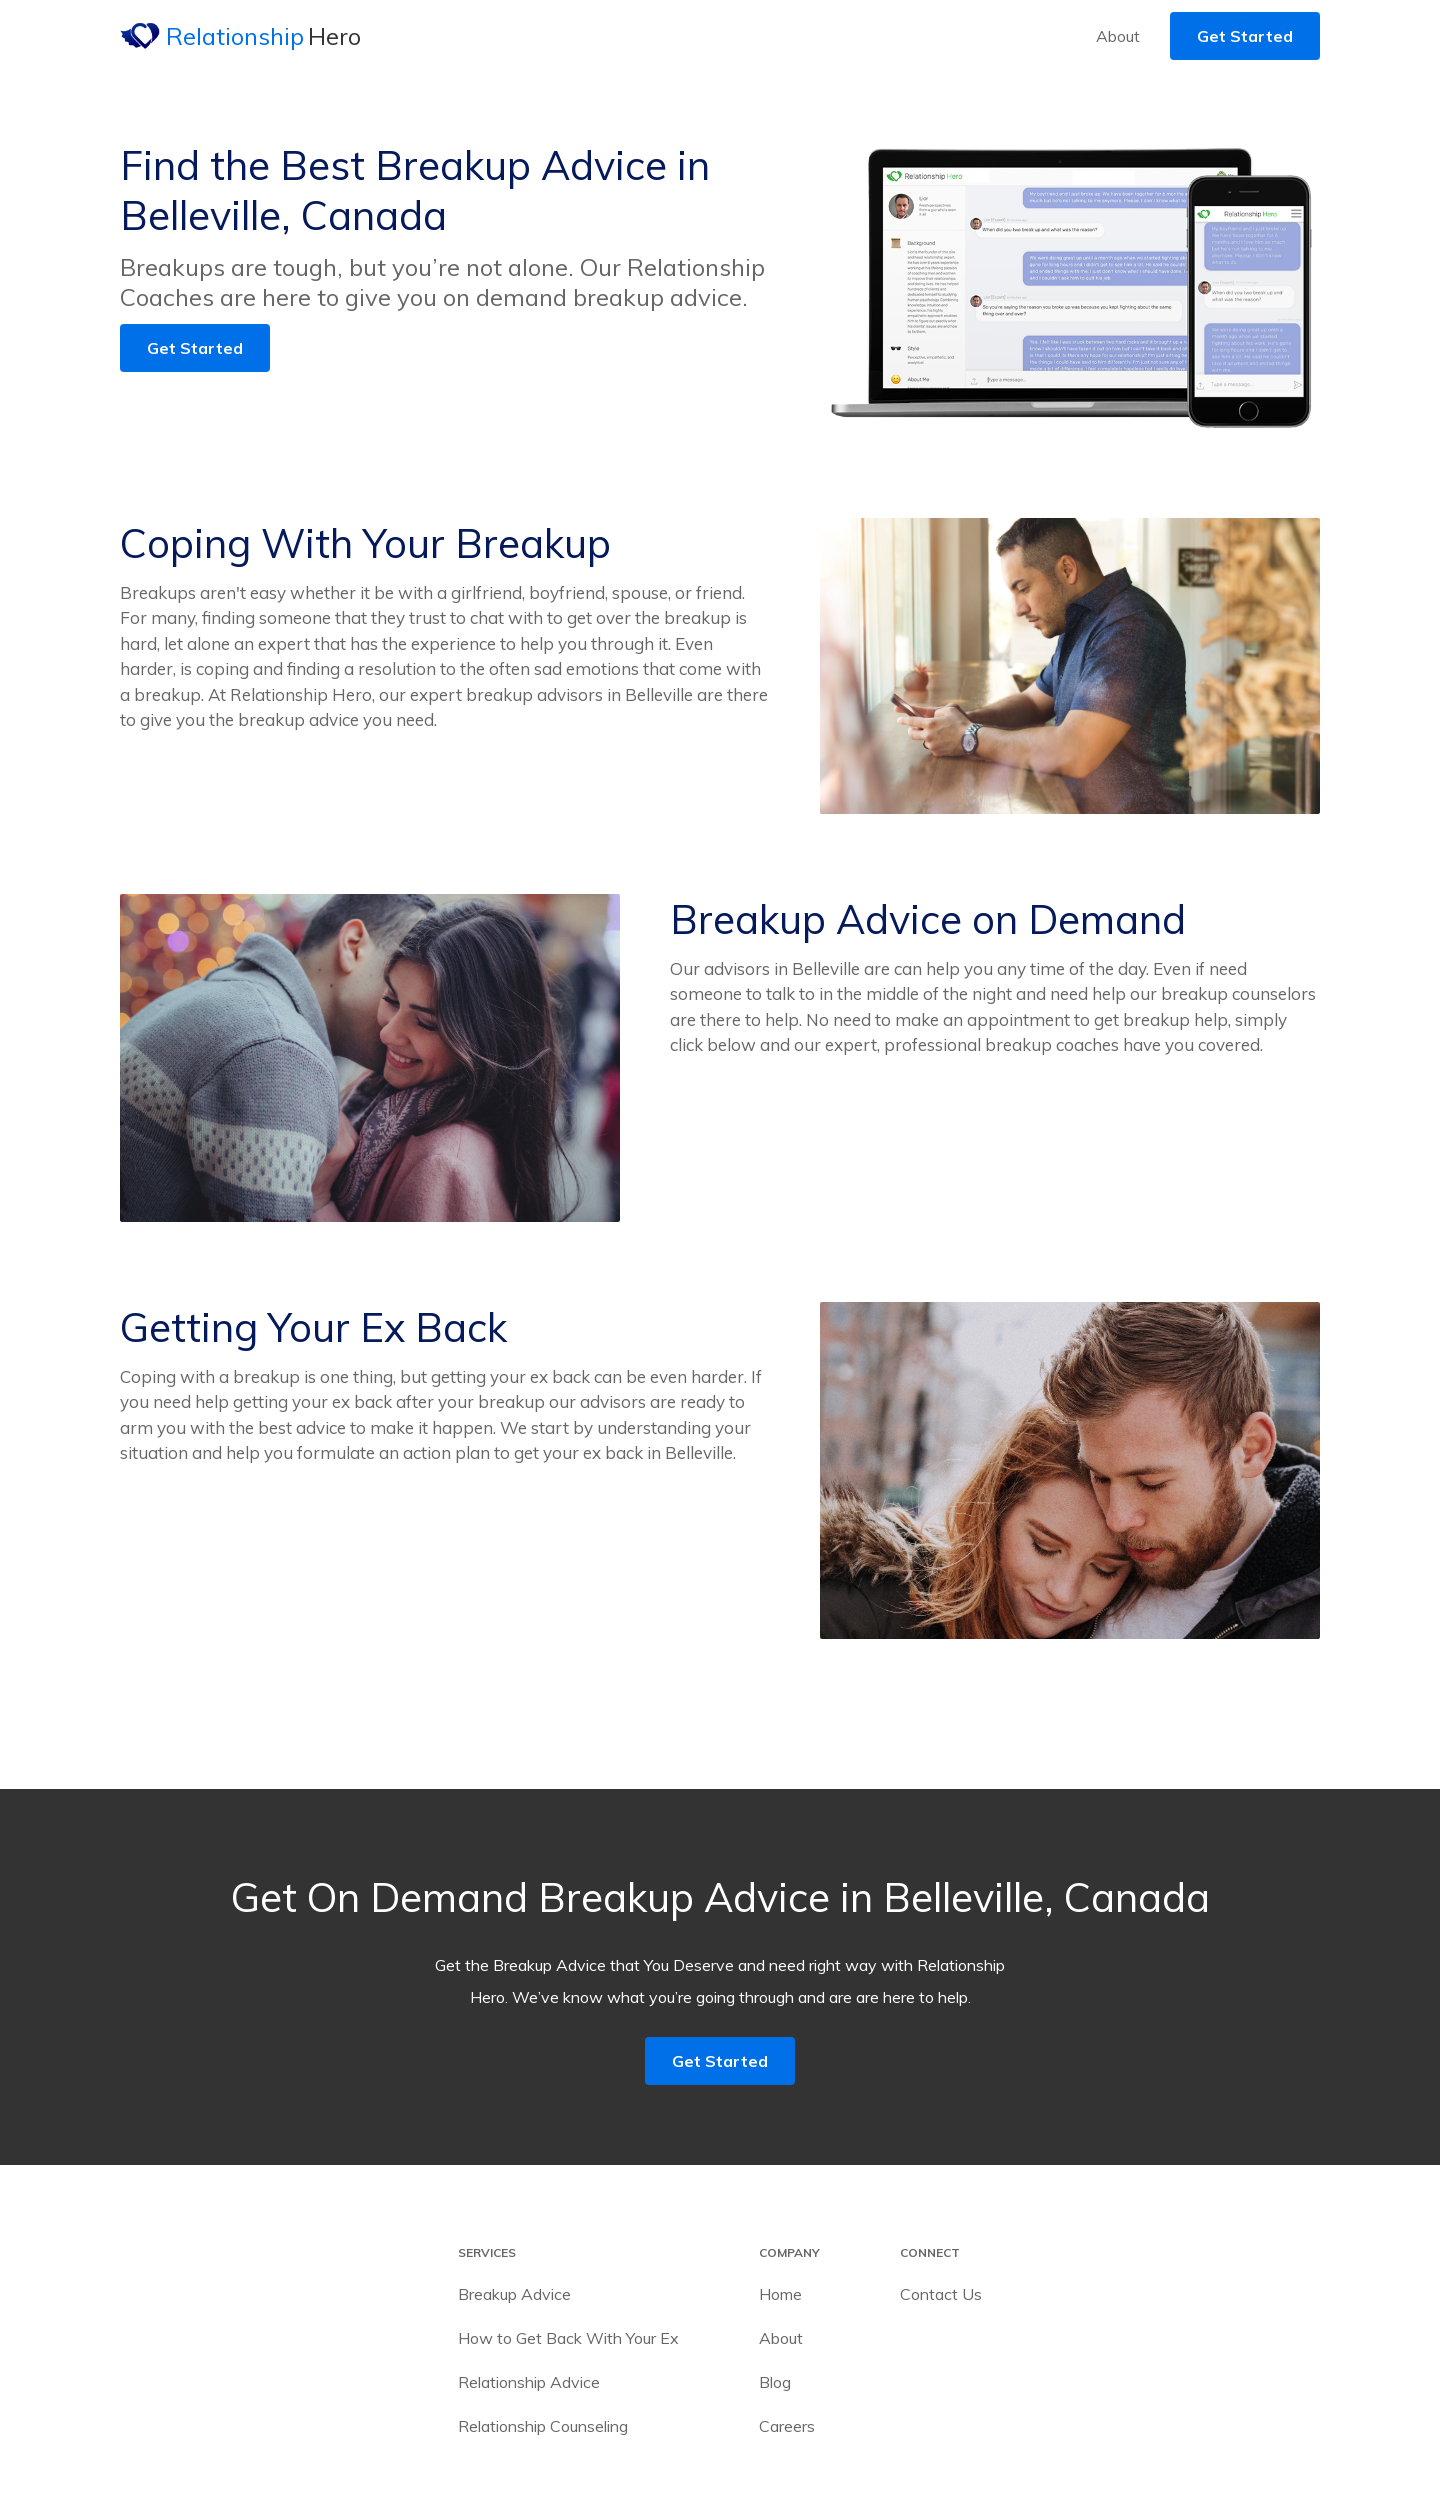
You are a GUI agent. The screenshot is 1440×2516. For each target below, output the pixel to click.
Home (780, 2294)
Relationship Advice (529, 2382)
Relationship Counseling (543, 2426)
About (1118, 36)
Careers (787, 2426)
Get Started (1245, 36)
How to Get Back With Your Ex (568, 2338)
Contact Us (941, 2294)
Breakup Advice (514, 2294)
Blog (775, 2382)
